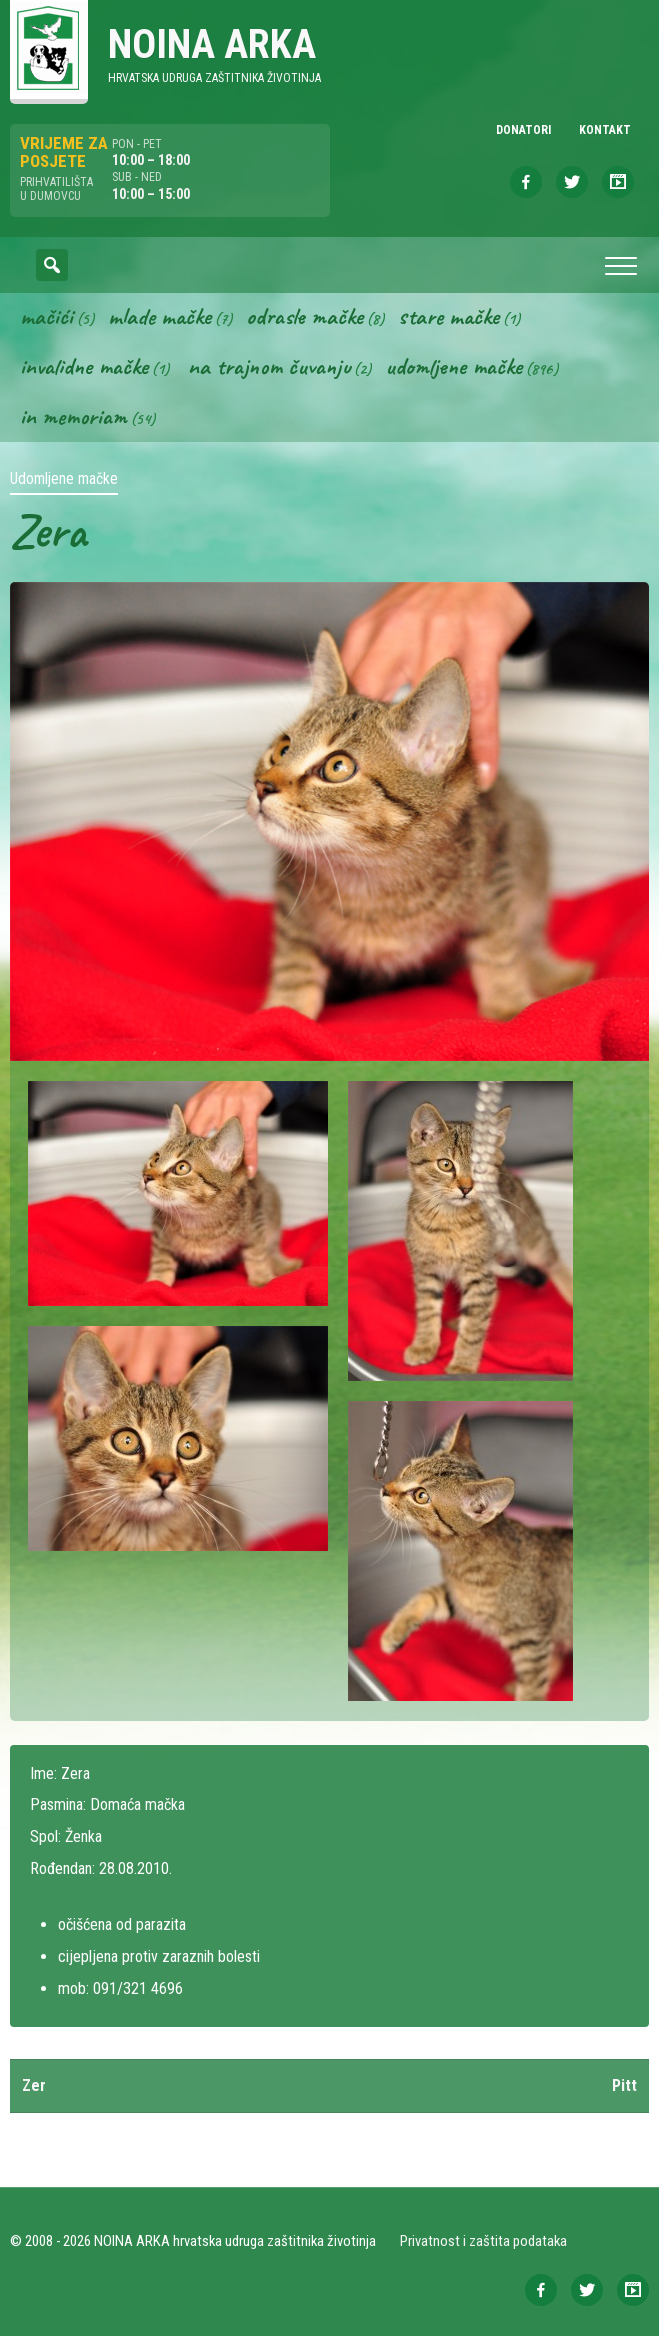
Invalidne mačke (84, 366)
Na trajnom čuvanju (269, 366)
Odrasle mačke (304, 316)
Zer (34, 2085)
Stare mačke (448, 316)
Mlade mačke (159, 316)
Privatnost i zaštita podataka (483, 2241)
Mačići (46, 316)
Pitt (624, 2085)
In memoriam (73, 416)
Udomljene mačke (453, 366)
